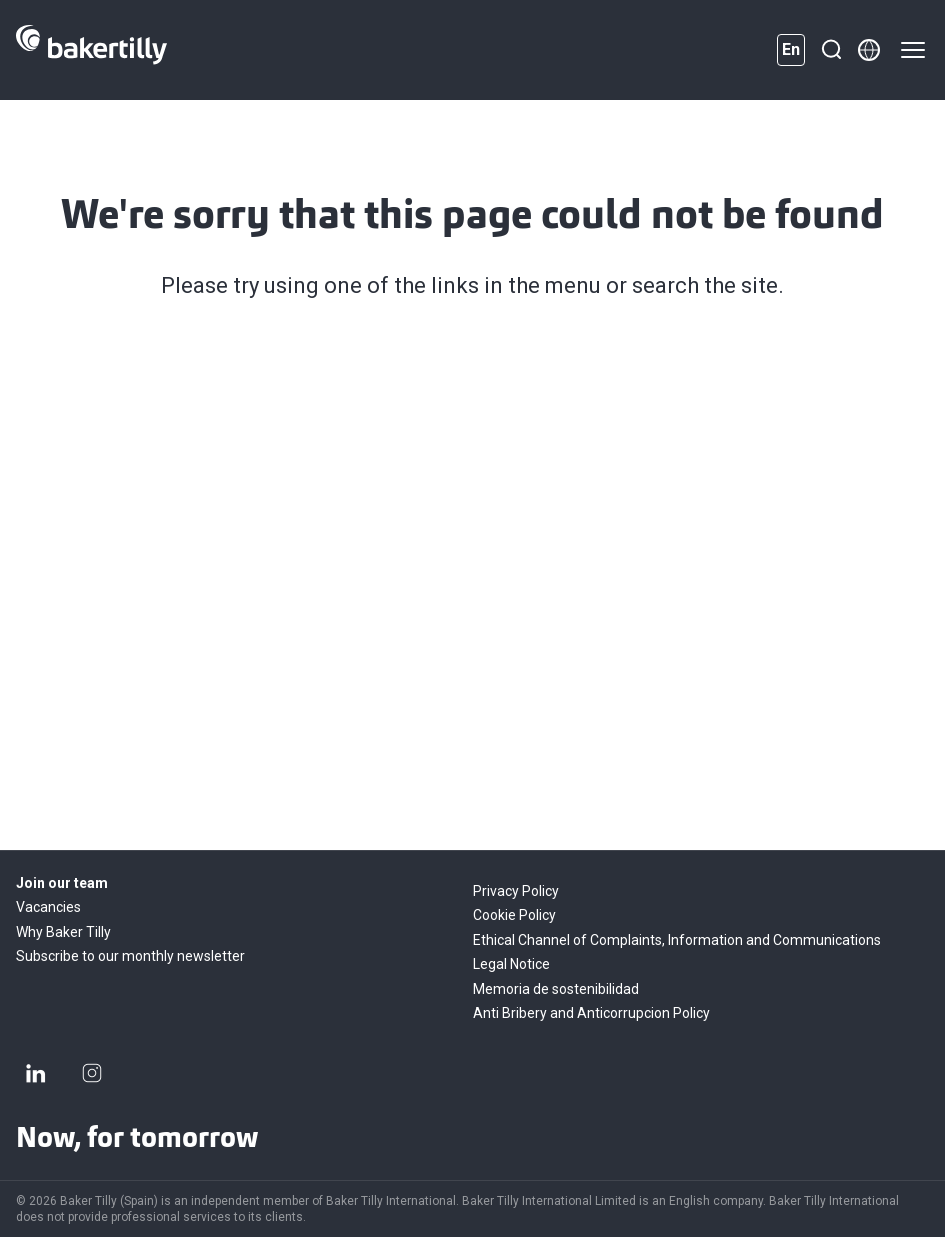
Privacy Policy (516, 891)
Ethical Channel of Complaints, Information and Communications (677, 940)
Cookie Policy (514, 915)
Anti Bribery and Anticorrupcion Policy (591, 1013)
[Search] (831, 50)
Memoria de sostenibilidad (556, 989)
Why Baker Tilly (63, 932)
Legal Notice (511, 964)
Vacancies (48, 907)
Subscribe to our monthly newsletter (130, 956)
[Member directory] (869, 50)
